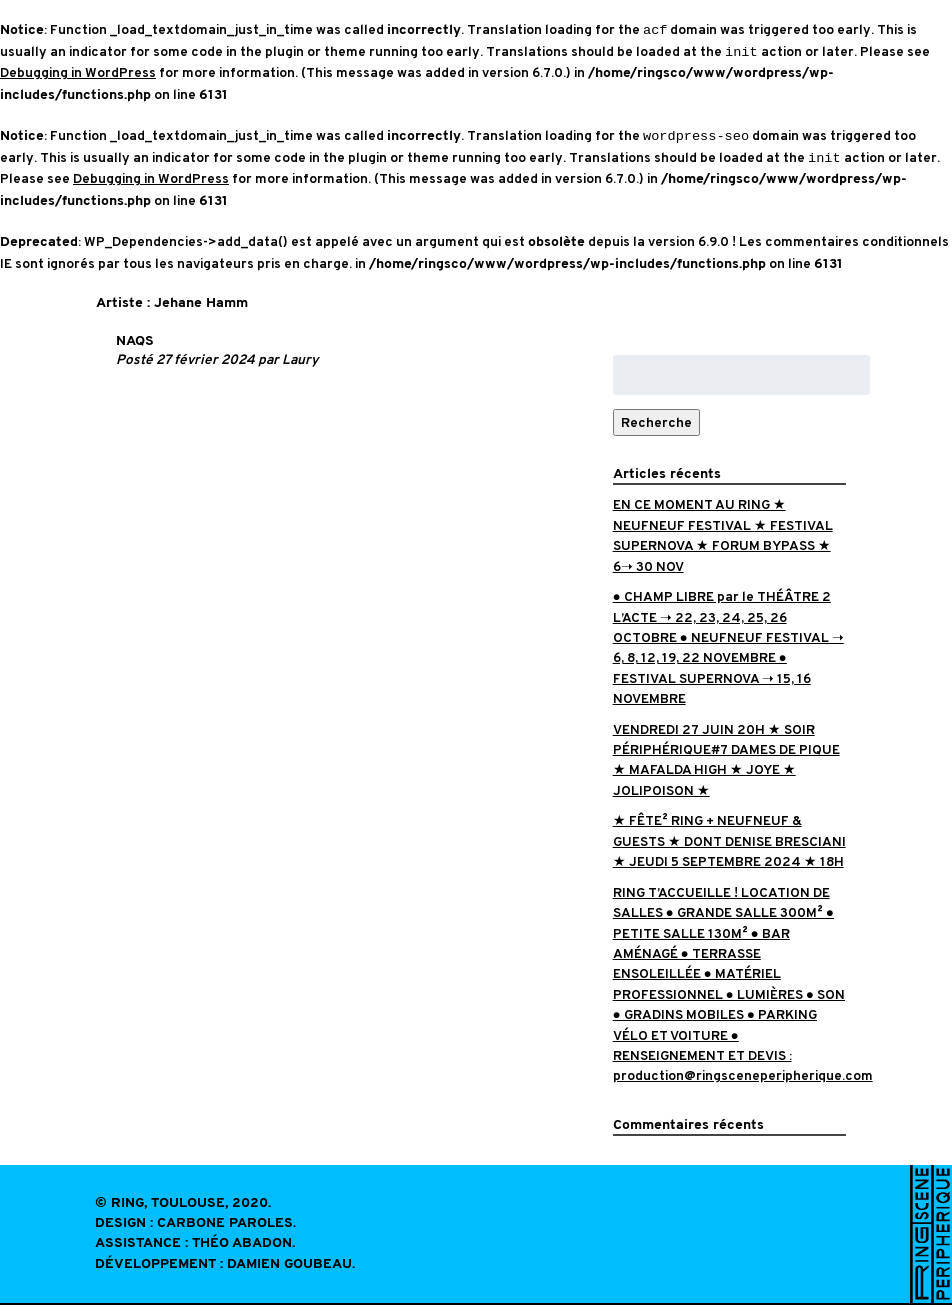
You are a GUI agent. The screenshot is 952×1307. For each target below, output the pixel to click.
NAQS (135, 343)
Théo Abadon (242, 1245)
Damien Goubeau (289, 1266)
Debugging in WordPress (78, 73)
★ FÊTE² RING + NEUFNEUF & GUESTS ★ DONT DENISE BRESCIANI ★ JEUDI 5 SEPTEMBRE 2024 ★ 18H (729, 843)
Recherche (656, 424)
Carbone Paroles (225, 1225)
